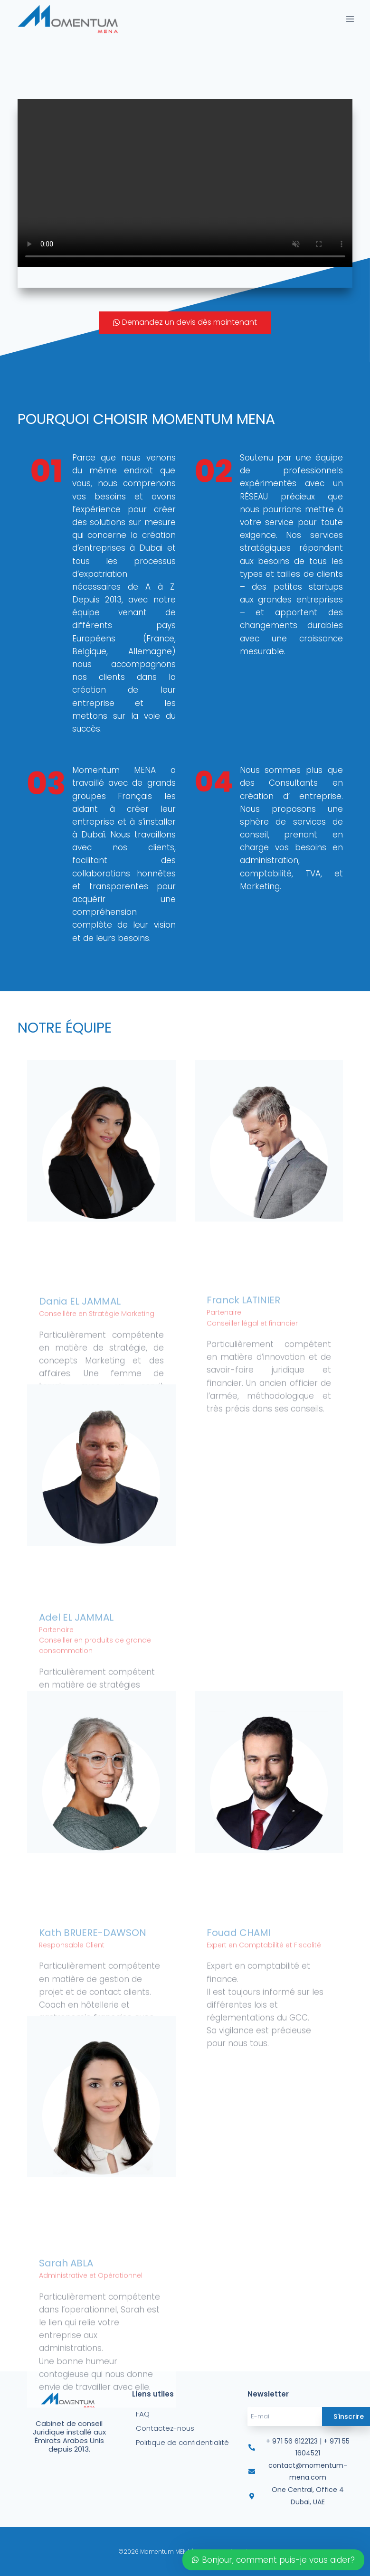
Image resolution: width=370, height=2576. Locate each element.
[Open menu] (350, 18)
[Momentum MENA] (70, 19)
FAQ (143, 2414)
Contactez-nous (165, 2428)
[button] (185, 322)
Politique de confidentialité (182, 2442)
